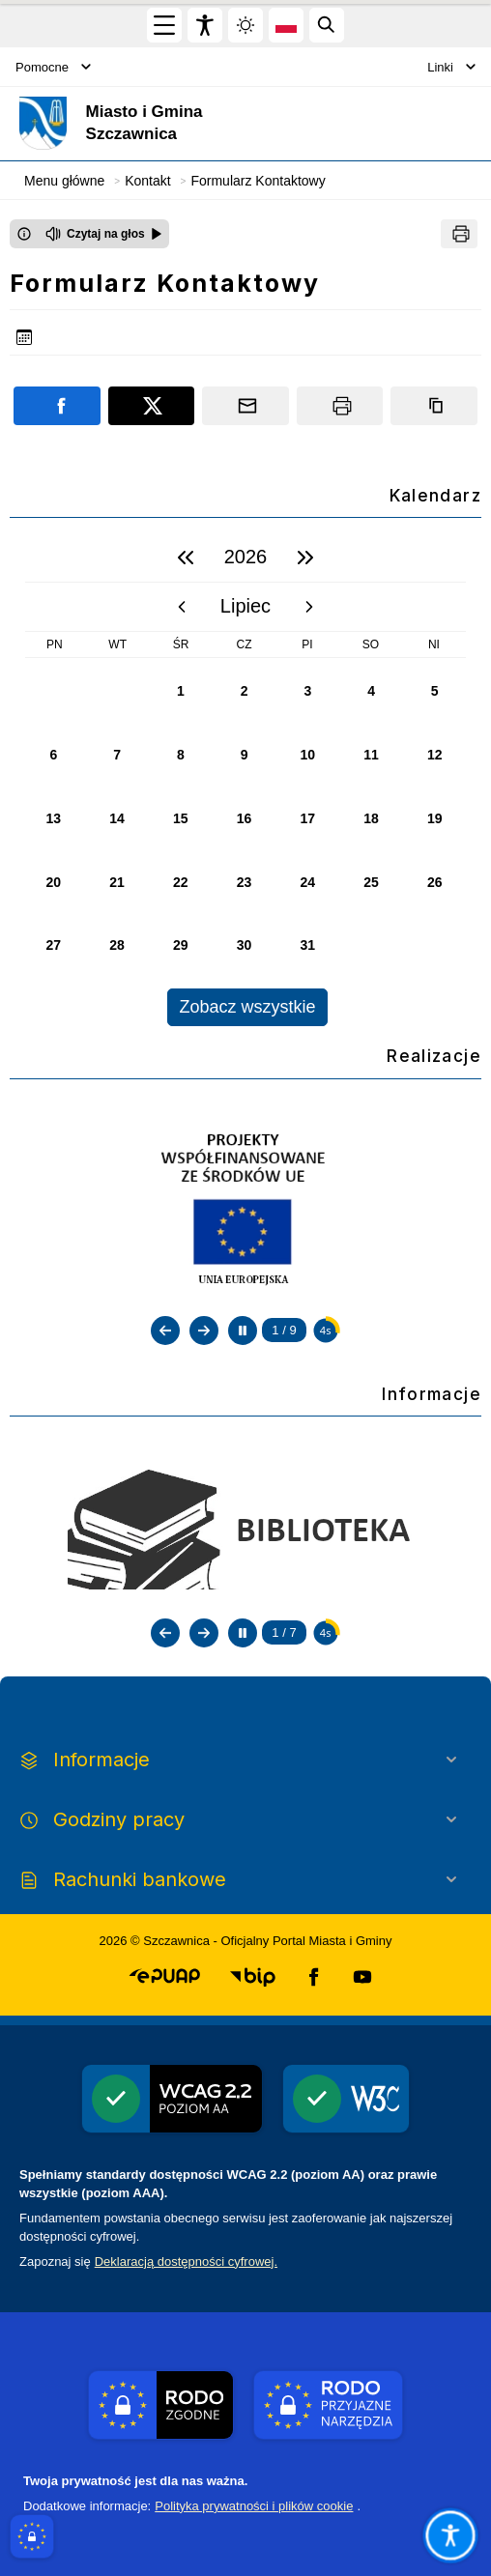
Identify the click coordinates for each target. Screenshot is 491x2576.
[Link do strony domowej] (197, 123)
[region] (245, 779)
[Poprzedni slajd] (165, 1330)
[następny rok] (305, 557)
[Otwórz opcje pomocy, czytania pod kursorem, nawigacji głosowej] (450, 2535)
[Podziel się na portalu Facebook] (57, 405)
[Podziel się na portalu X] (151, 405)
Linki (451, 67)
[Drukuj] (459, 233)
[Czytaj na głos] (104, 233)
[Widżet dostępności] (205, 25)
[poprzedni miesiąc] (181, 606)
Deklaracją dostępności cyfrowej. (186, 2261)
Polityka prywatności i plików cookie (254, 2506)
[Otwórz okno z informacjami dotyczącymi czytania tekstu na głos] (24, 233)
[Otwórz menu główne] (164, 25)
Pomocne (53, 67)
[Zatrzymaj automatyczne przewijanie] (242, 1330)
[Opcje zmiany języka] (286, 25)
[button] (165, 1977)
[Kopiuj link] (433, 405)
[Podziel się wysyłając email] (245, 405)
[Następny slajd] (203, 1330)
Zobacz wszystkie (247, 1006)
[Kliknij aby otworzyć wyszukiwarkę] (326, 25)
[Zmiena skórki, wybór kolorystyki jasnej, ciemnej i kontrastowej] (245, 25)
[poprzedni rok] (185, 557)
